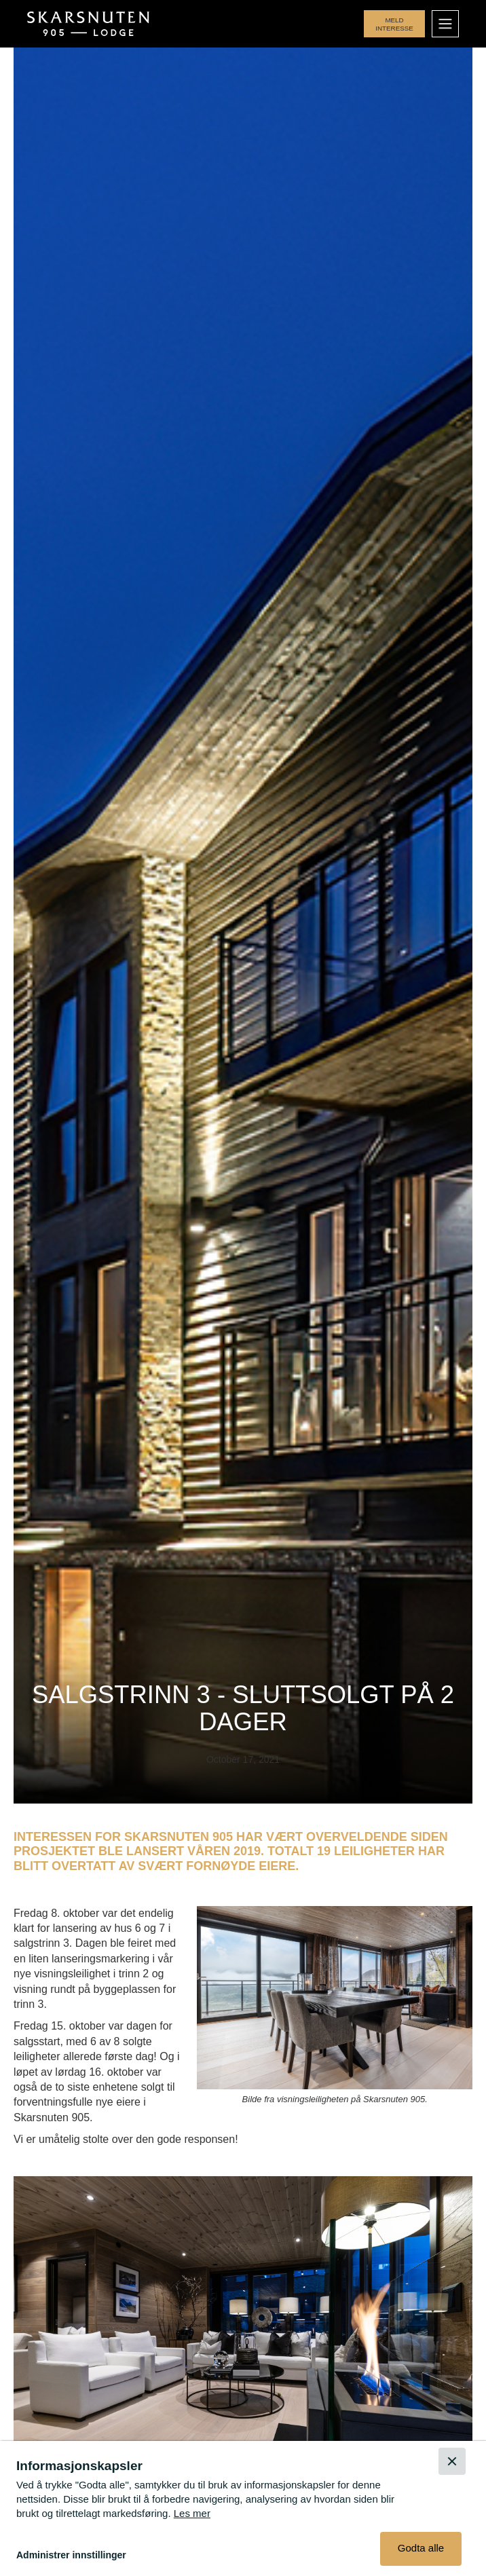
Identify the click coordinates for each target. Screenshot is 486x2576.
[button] (445, 23)
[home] (89, 24)
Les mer (192, 2513)
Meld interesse (394, 24)
